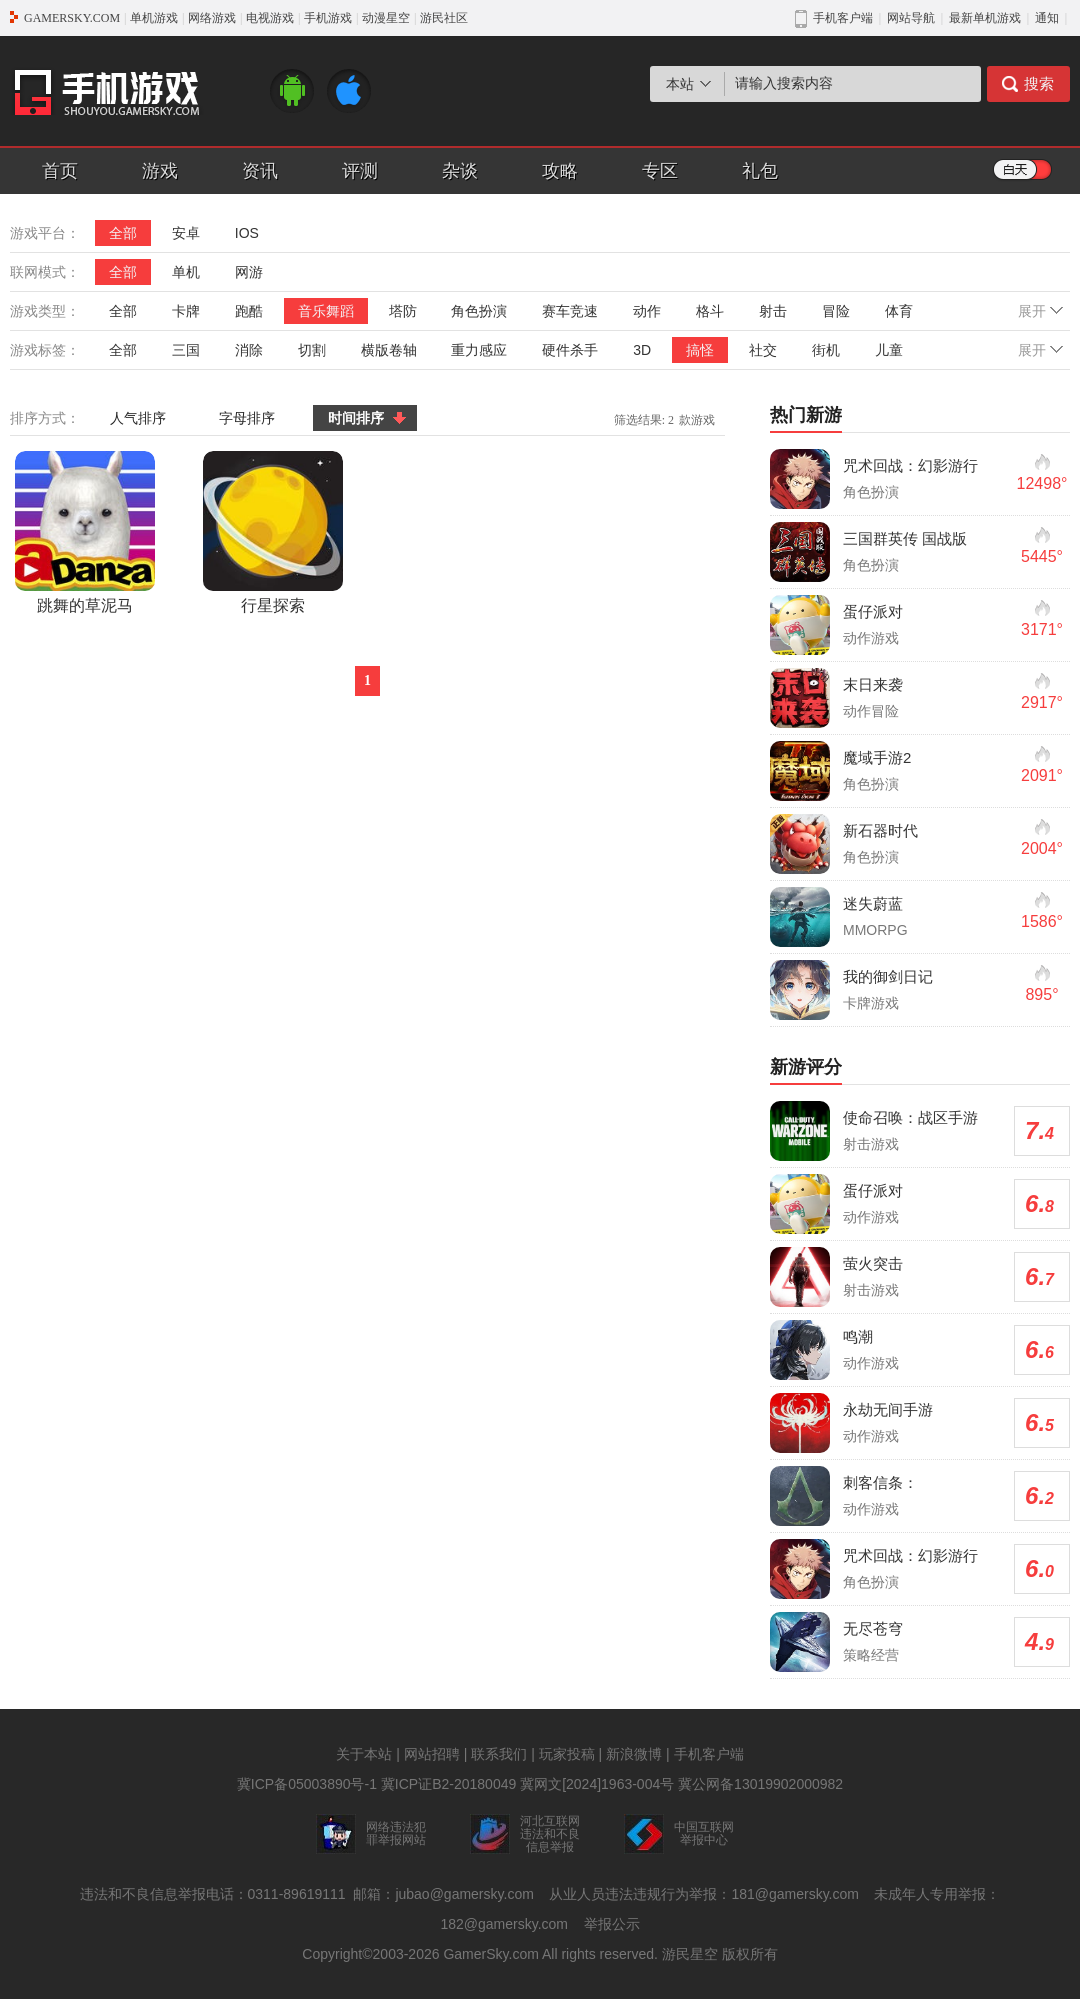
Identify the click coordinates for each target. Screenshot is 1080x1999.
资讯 (260, 171)
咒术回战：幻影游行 (910, 465)
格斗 (710, 311)
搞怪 (700, 350)
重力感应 (479, 350)
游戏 (160, 171)
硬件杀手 (570, 350)
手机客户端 (709, 1754)
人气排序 (138, 418)
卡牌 (186, 311)
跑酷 (249, 311)
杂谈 (460, 171)
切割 (312, 350)
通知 (1047, 18)
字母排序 (247, 418)
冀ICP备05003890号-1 (307, 1784)
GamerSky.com (490, 1954)
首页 (60, 171)
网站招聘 (432, 1754)
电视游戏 (270, 18)
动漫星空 (386, 18)
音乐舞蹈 (326, 311)
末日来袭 (873, 684)
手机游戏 (328, 18)
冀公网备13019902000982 (760, 1784)
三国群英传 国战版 (905, 538)
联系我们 (499, 1754)
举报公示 (612, 1924)
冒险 (836, 311)
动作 (647, 311)
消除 (249, 350)
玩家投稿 (567, 1754)
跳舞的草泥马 (85, 532)
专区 (660, 171)
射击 (773, 311)
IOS (247, 233)
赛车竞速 (570, 311)
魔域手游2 (877, 757)
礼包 (760, 171)
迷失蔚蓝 (873, 903)
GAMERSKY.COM (72, 18)
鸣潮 (858, 1336)
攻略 (560, 171)
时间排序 (356, 418)
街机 (826, 350)
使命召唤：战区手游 (910, 1117)
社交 (763, 350)
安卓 (186, 233)
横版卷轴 (389, 350)
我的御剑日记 (888, 976)
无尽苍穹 (873, 1628)
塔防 (403, 311)
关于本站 (364, 1754)
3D (642, 350)
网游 (249, 272)
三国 (186, 350)
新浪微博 (634, 1754)
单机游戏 (154, 18)
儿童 (889, 350)
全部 (123, 233)
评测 (360, 171)
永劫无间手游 (888, 1409)
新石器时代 (880, 830)
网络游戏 (212, 18)
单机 (186, 272)
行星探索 (273, 532)
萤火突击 (873, 1263)
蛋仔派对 (873, 611)
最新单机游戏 (985, 18)
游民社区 (444, 18)
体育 (899, 311)
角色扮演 (479, 311)
